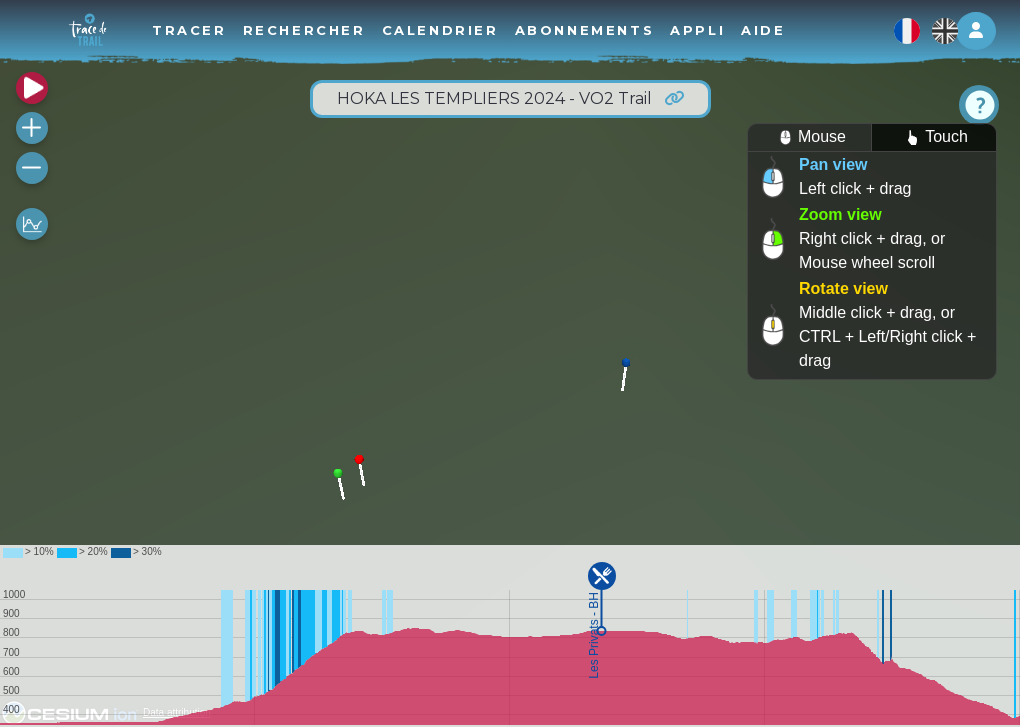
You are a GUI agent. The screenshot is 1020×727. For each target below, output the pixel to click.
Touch (934, 137)
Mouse (809, 137)
